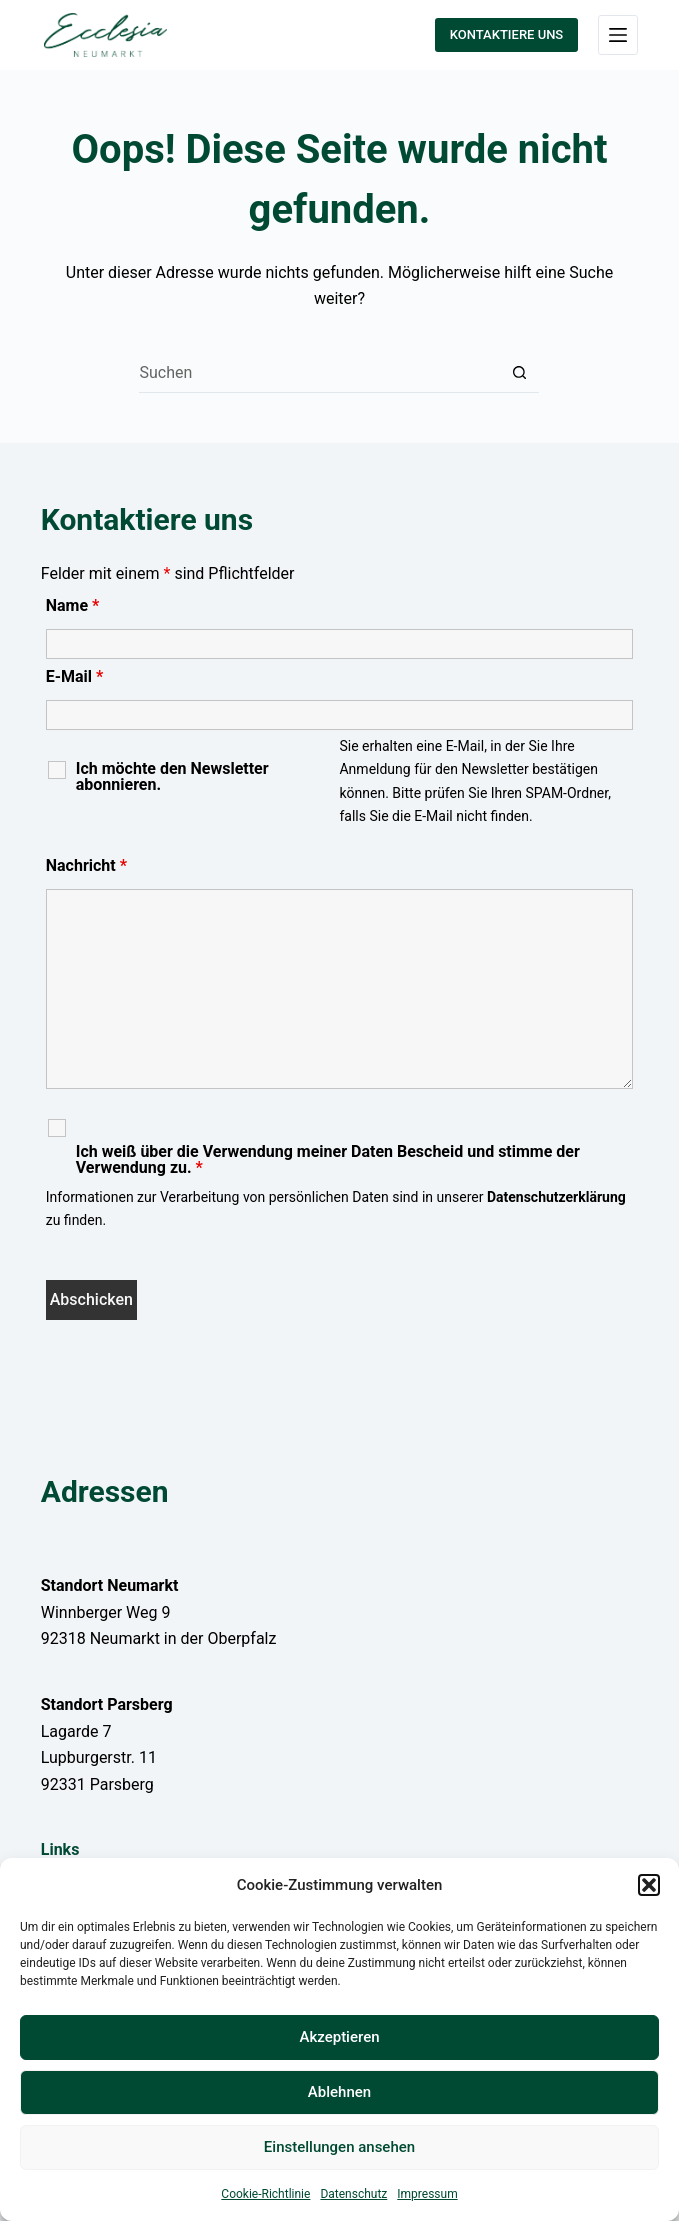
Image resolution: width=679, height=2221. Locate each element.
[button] (649, 1885)
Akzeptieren (339, 2037)
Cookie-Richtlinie (265, 2194)
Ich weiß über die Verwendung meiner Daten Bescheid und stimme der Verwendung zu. (328, 1160)
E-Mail (75, 676)
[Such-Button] (519, 373)
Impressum (427, 2194)
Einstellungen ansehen (339, 2147)
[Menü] (618, 35)
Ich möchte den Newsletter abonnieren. (172, 777)
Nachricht (86, 865)
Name (73, 605)
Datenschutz (353, 2194)
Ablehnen (339, 2092)
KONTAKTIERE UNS (506, 34)
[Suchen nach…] (319, 373)
